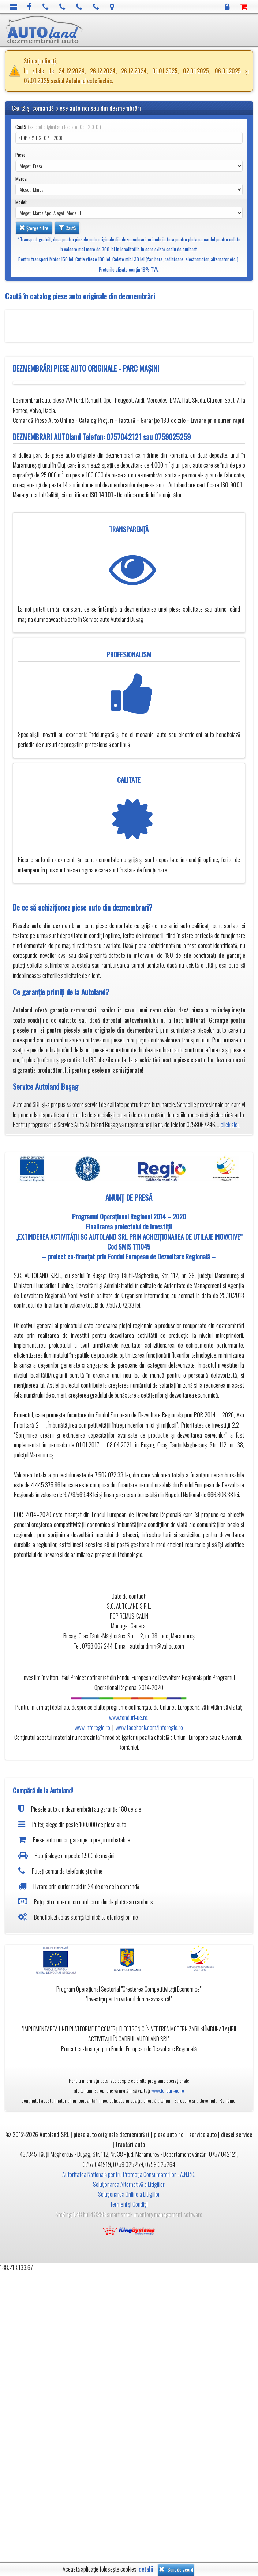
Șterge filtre (33, 228)
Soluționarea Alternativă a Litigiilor (129, 2184)
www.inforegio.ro (92, 1727)
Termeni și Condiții (129, 2204)
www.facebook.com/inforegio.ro (149, 1727)
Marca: (21, 178)
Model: (21, 202)
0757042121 (123, 436)
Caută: (58, 126)
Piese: (21, 154)
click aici (230, 1124)
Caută (67, 228)
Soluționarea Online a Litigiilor (129, 2194)
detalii (146, 2569)
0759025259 (172, 436)
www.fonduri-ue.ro (128, 1717)
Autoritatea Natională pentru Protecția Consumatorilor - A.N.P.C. (128, 2174)
